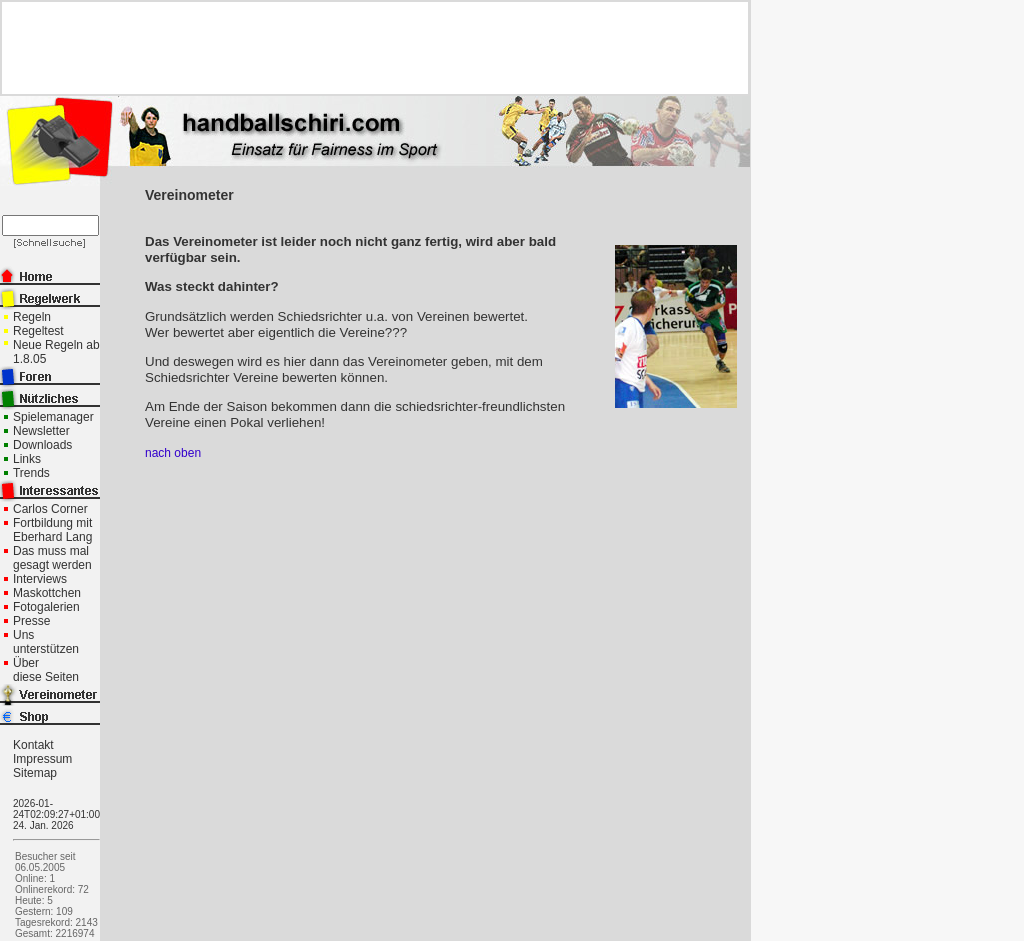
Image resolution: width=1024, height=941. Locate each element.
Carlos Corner (50, 509)
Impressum (42, 759)
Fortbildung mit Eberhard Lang (52, 530)
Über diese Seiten (46, 670)
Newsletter (41, 431)
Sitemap (35, 773)
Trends (31, 473)
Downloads (42, 445)
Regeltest (38, 331)
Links (27, 459)
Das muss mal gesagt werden (52, 558)
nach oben (173, 453)
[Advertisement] (367, 48)
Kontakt (33, 745)
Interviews (40, 579)
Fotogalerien (46, 607)
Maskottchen (47, 593)
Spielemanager (53, 417)
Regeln (32, 317)
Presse (31, 621)
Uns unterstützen (46, 642)
